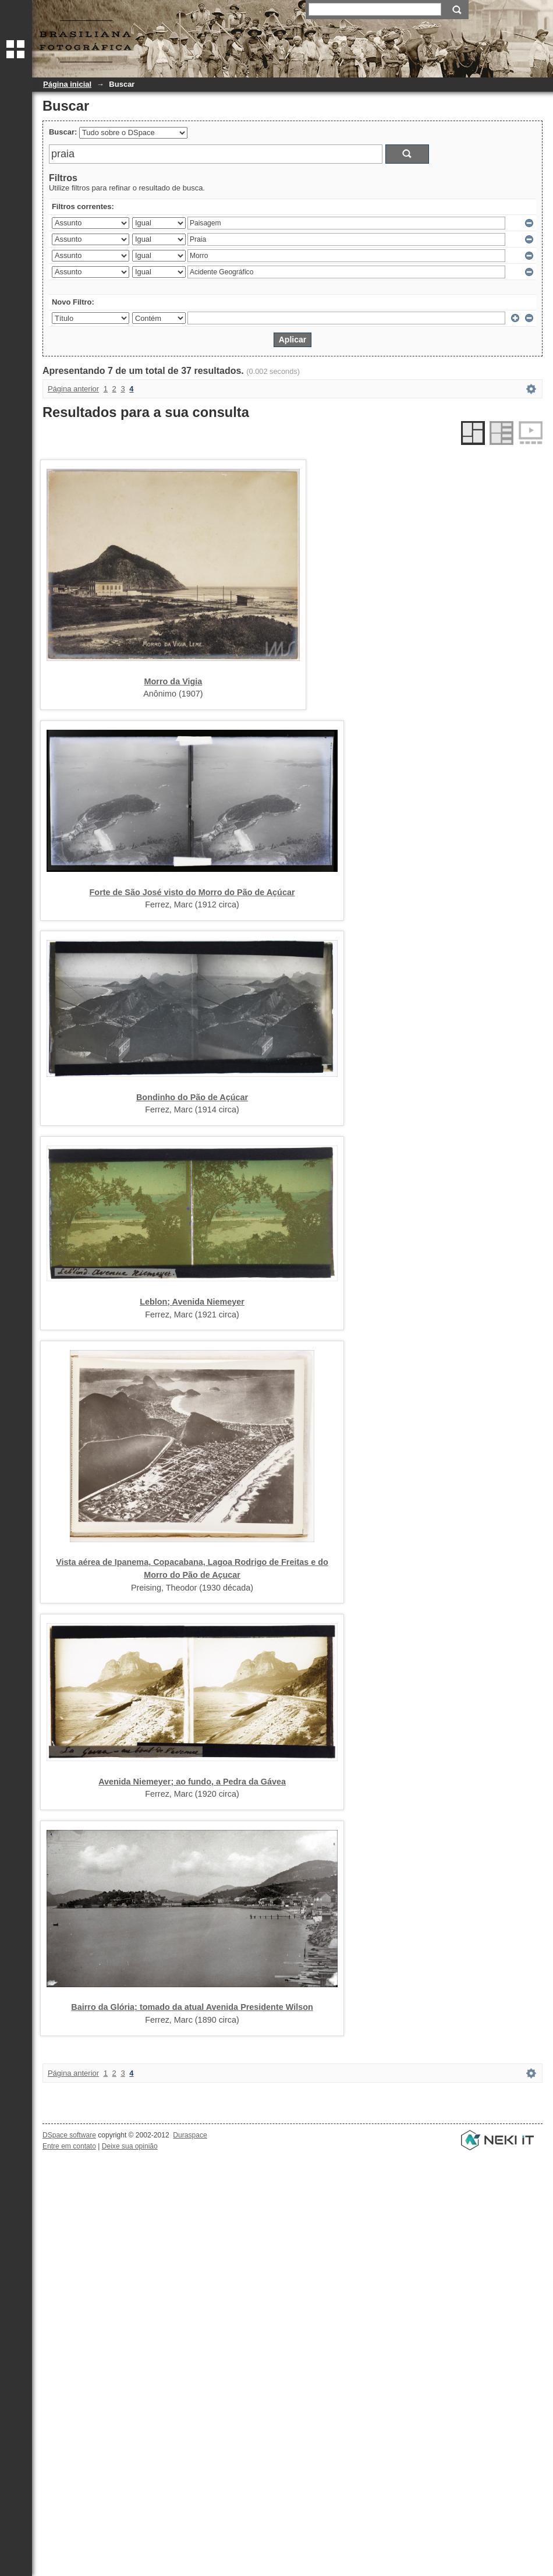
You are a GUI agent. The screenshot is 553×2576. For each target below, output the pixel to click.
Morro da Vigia (173, 681)
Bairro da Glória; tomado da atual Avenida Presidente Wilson (192, 2007)
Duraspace (190, 2135)
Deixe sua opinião (130, 2146)
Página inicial (67, 84)
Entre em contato (69, 2146)
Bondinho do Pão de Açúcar (192, 1097)
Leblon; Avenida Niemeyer (192, 1301)
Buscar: (63, 132)
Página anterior (73, 388)
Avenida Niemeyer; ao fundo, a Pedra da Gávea (192, 1781)
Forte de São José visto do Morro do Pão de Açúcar (192, 892)
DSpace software (69, 2135)
